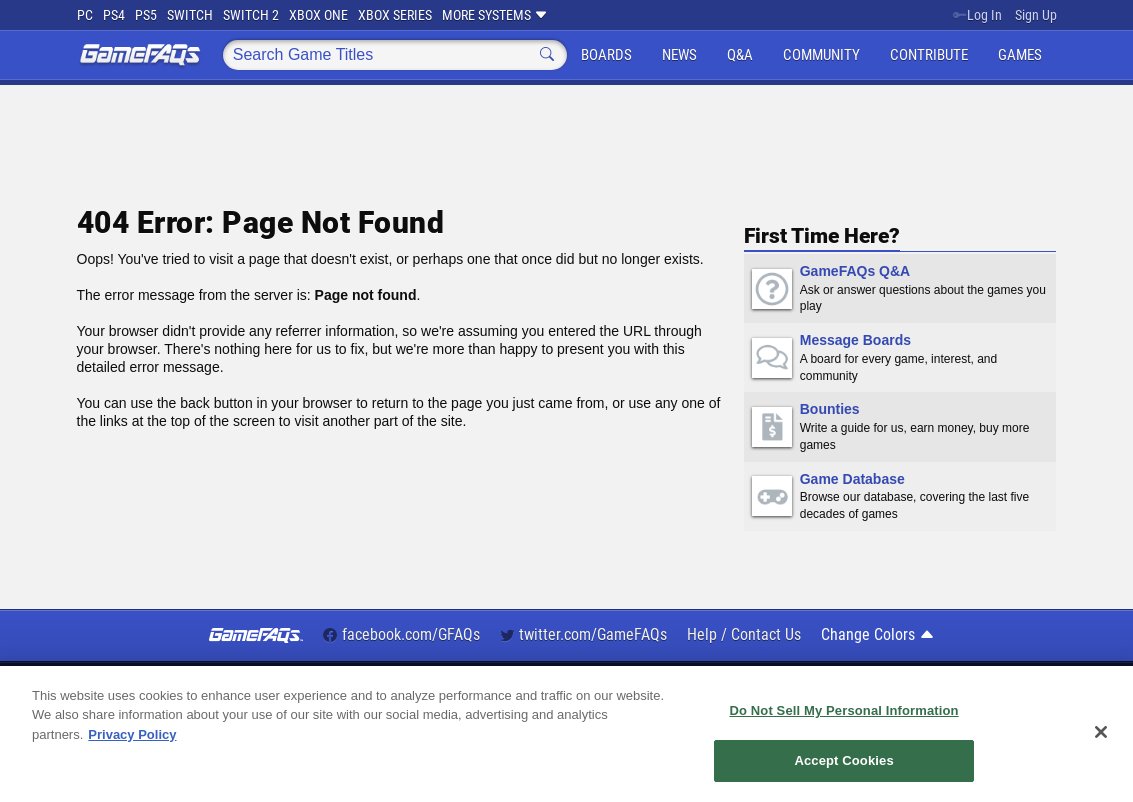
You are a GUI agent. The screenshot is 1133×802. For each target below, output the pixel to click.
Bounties (830, 409)
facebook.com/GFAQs (401, 634)
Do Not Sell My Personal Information (843, 710)
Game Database (852, 479)
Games (1020, 55)
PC (85, 15)
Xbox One (318, 15)
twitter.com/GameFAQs (583, 634)
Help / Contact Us (744, 634)
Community (821, 55)
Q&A (740, 55)
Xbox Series (395, 15)
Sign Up (1036, 15)
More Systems (495, 15)
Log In (977, 15)
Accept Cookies (843, 761)
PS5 (146, 15)
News (679, 55)
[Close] (1101, 732)
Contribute (929, 55)
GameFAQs (140, 55)
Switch (190, 15)
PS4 (114, 15)
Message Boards (855, 340)
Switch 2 (251, 15)
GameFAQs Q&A (855, 271)
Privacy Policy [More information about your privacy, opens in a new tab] (132, 734)
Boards (606, 55)
